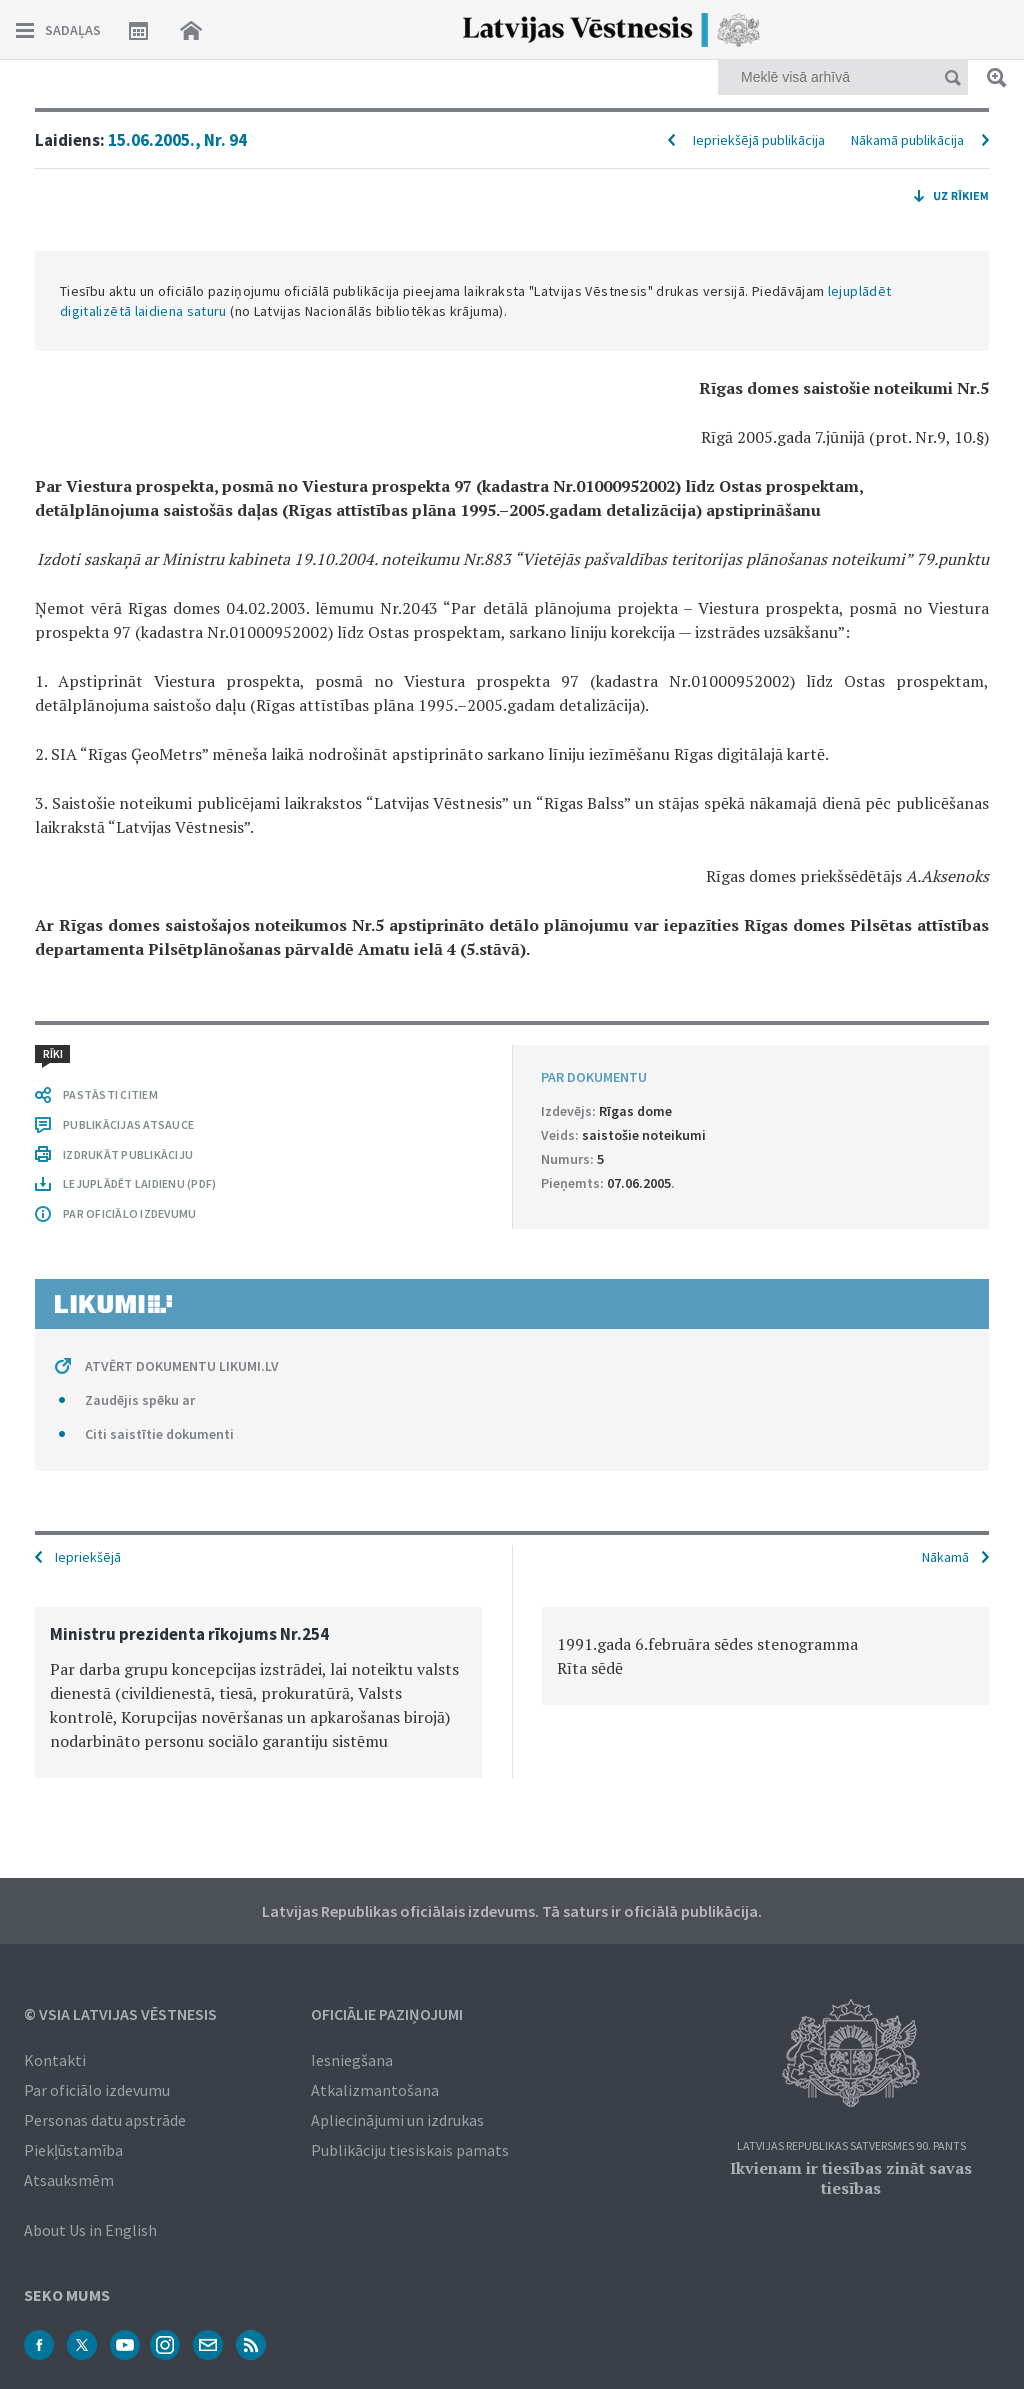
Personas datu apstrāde (105, 2120)
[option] (258, 1692)
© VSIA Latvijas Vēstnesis (120, 2014)
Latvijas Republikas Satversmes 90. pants (851, 2146)
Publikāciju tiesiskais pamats (410, 2150)
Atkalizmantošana (375, 2090)
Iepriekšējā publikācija (759, 140)
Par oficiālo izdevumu (97, 2090)
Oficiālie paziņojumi (387, 2014)
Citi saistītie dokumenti (159, 1434)
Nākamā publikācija (907, 140)
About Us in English (90, 2230)
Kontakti (55, 2060)
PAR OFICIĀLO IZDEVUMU (129, 1213)
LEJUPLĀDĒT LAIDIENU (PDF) (139, 1183)
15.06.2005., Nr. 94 (177, 140)
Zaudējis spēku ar (140, 1400)
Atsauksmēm (69, 2180)
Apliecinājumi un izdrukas (397, 2120)
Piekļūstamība (73, 2150)
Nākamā (945, 1557)
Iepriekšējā (88, 1557)
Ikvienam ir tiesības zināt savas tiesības (851, 2178)
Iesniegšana (352, 2060)
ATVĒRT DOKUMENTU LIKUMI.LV (182, 1366)
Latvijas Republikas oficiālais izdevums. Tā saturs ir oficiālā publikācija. (512, 1911)
